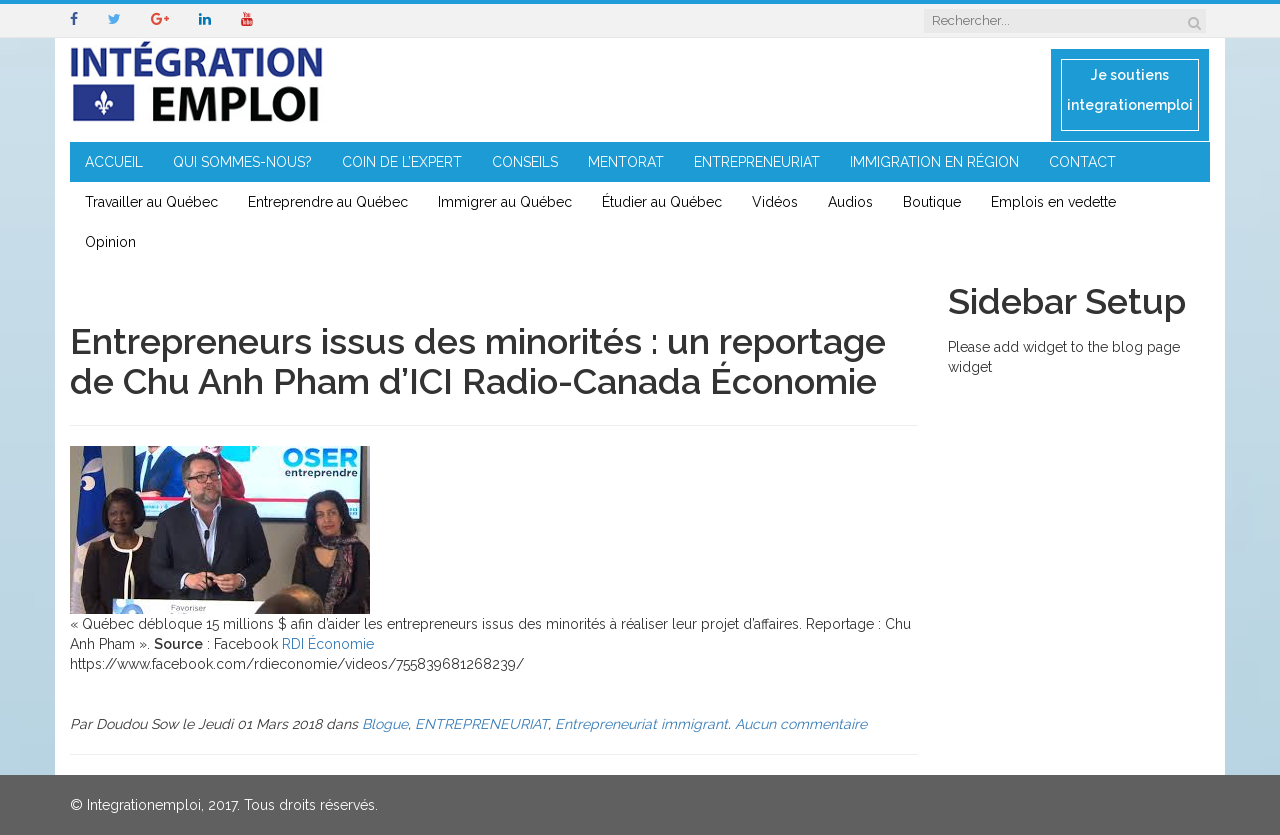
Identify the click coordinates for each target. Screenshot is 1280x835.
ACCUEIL (114, 162)
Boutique (932, 202)
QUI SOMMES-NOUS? (242, 162)
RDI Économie (328, 644)
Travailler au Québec (151, 202)
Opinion (110, 242)
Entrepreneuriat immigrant (641, 724)
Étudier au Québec (662, 202)
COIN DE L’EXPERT (402, 162)
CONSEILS (525, 162)
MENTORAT (626, 162)
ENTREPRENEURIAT (757, 162)
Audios (850, 202)
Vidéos (775, 202)
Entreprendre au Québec (328, 202)
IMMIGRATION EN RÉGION (934, 162)
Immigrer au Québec (505, 202)
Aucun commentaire (801, 724)
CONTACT (1082, 162)
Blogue (385, 724)
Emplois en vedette (1053, 202)
